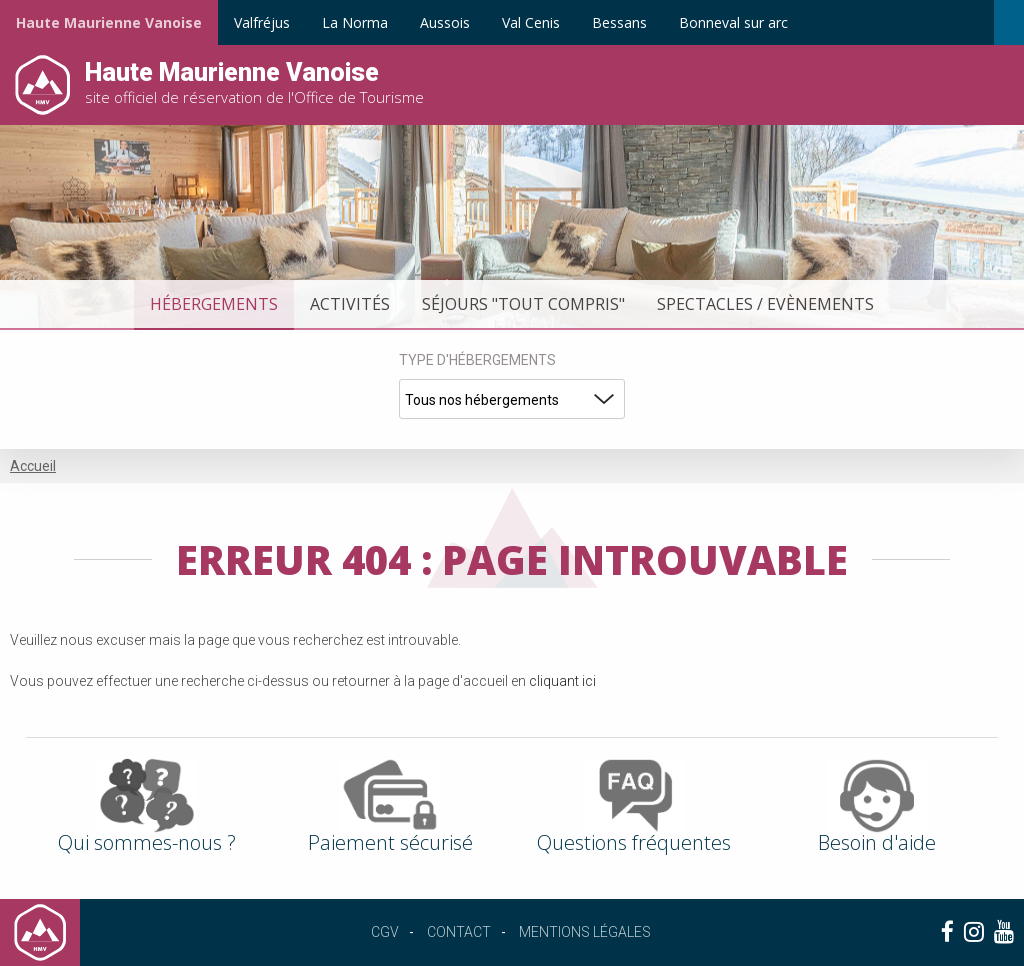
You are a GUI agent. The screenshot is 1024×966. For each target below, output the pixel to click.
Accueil (33, 466)
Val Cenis (531, 22)
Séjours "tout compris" (523, 304)
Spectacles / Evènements (765, 304)
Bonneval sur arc (733, 22)
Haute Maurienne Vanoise (109, 22)
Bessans (619, 22)
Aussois (445, 22)
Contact (459, 932)
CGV (385, 932)
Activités (350, 304)
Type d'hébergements (477, 360)
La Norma (355, 22)
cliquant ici (562, 681)
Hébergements (214, 304)
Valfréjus (262, 22)
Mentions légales (585, 932)
